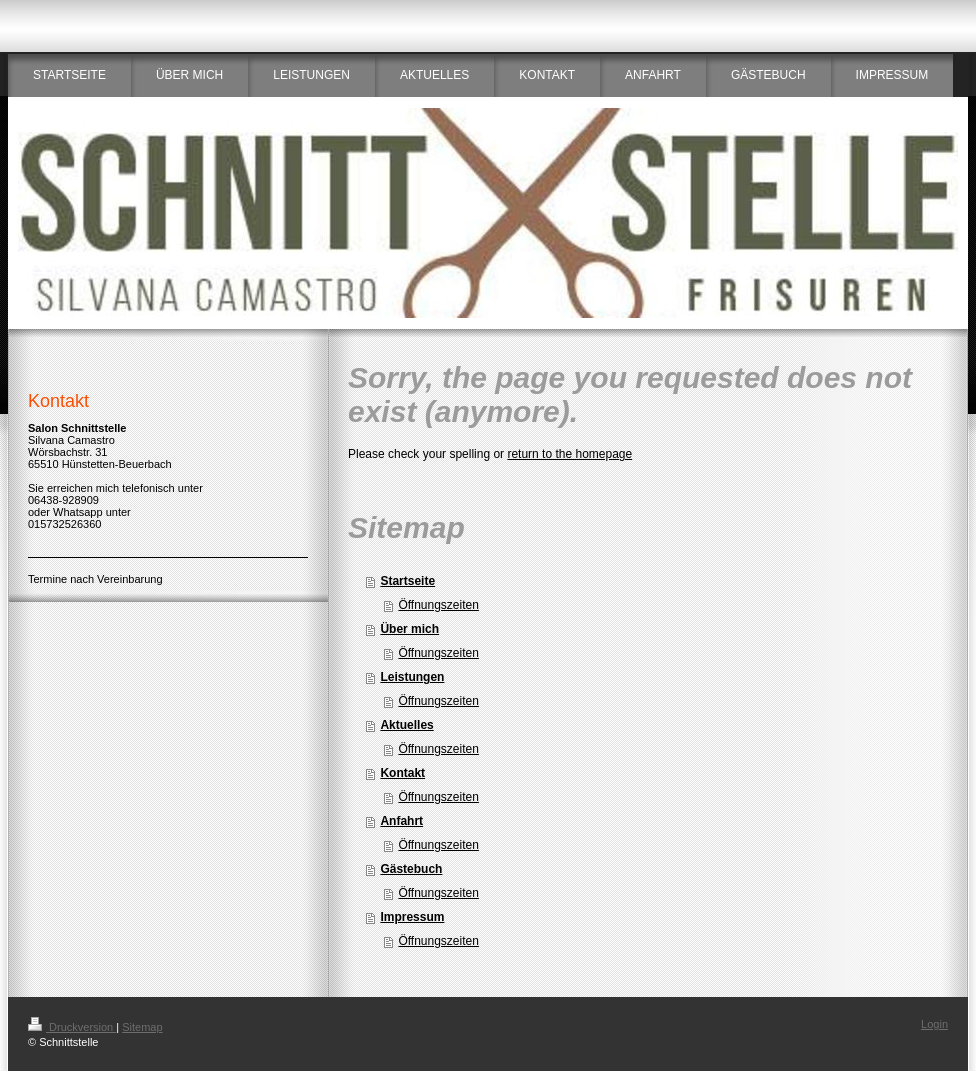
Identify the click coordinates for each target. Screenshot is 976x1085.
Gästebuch (411, 869)
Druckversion (72, 1027)
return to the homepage (569, 454)
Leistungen (412, 677)
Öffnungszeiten (438, 605)
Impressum (412, 917)
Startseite (407, 581)
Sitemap (142, 1027)
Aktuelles (406, 725)
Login (934, 1024)
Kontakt (402, 773)
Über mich (409, 629)
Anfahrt (401, 821)
